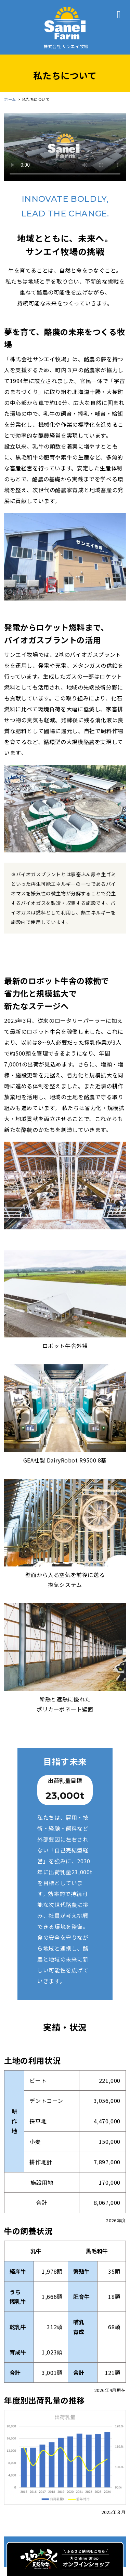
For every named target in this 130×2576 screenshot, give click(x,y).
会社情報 (65, 2468)
